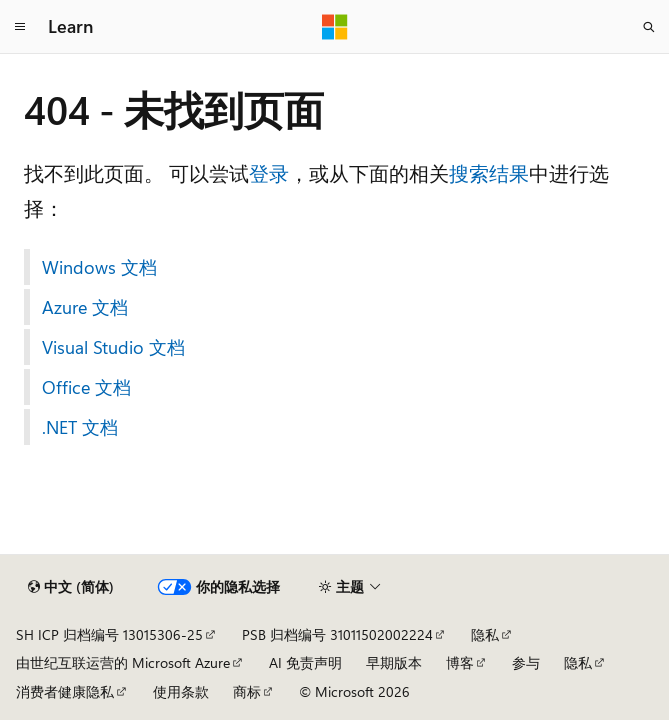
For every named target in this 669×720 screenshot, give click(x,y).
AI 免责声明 (305, 662)
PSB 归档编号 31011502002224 (337, 634)
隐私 (485, 634)
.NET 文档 (80, 427)
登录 (269, 172)
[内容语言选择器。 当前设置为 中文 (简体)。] (71, 587)
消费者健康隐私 (65, 691)
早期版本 (394, 662)
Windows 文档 (99, 267)
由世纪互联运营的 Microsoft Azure (123, 662)
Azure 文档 (85, 307)
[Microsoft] (335, 27)
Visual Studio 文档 (113, 347)
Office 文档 (86, 387)
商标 (247, 691)
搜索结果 (489, 172)
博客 (460, 662)
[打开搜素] (649, 27)
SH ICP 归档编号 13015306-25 (109, 634)
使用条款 (181, 691)
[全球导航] (20, 27)
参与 (526, 662)
